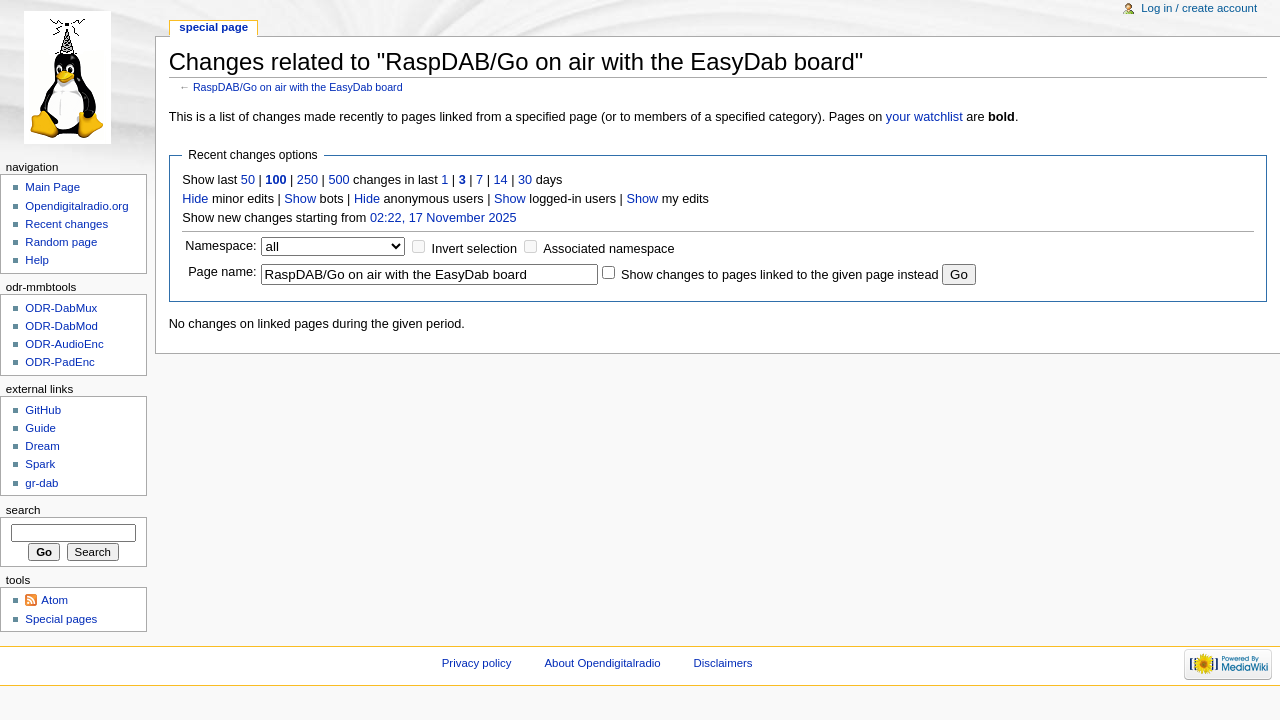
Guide (40, 428)
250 (307, 180)
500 (338, 180)
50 (248, 180)
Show (300, 199)
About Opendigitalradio (602, 663)
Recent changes (66, 224)
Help (37, 260)
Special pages (61, 619)
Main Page (52, 187)
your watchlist (924, 117)
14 (501, 180)
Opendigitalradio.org (76, 206)
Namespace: (220, 246)
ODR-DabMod (61, 326)
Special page (213, 27)
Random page (61, 242)
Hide (195, 199)
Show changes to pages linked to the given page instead (779, 275)
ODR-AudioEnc (64, 344)
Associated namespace (608, 249)
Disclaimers (723, 663)
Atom (54, 600)
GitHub (43, 410)
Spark (40, 464)
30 (525, 180)
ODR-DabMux (61, 308)
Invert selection (474, 249)
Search (23, 510)
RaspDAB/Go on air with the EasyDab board (298, 87)
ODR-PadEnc (59, 362)
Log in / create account (1199, 8)
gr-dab (41, 483)
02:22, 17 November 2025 (443, 218)
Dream (42, 446)
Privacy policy (477, 663)
